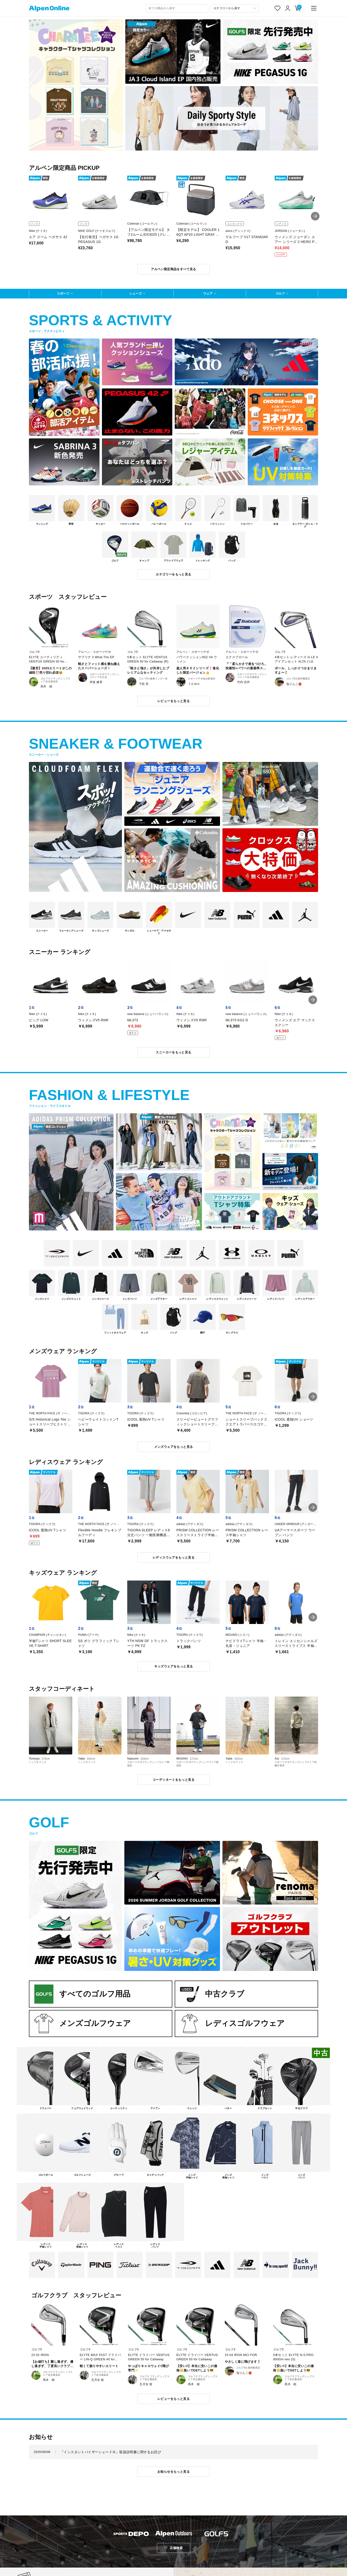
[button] (315, 216)
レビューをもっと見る (173, 701)
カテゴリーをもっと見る (173, 574)
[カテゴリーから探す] (235, 8)
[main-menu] (313, 8)
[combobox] (177, 8)
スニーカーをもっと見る (173, 1052)
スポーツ (63, 293)
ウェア (208, 293)
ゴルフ (280, 293)
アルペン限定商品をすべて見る (173, 269)
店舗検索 (176, 2548)
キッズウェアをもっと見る (173, 1666)
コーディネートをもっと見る (173, 1780)
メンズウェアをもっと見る (173, 1447)
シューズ (135, 293)
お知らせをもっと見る (173, 2471)
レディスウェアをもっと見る (173, 1557)
